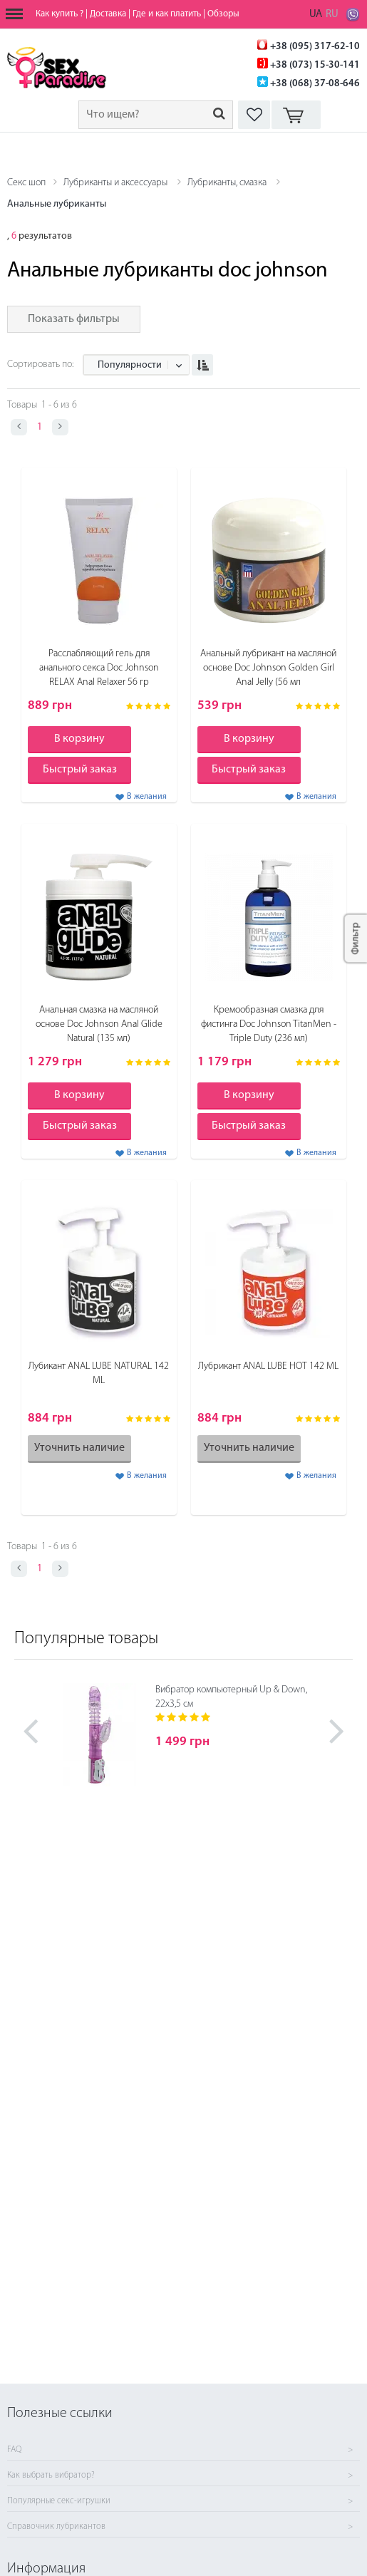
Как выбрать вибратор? (51, 2475)
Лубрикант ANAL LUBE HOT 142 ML (268, 1366)
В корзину (79, 739)
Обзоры (223, 14)
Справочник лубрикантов (56, 2527)
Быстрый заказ (80, 769)
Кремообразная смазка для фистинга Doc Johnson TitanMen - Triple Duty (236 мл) (268, 1024)
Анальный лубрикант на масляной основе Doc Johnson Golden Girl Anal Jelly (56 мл (268, 668)
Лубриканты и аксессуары (115, 182)
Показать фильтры (74, 319)
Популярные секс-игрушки (58, 2501)
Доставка (108, 14)
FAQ (14, 2450)
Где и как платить (167, 14)
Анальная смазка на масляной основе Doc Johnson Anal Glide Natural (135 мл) (99, 1024)
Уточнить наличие (79, 1448)
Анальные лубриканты (56, 204)
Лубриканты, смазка (227, 182)
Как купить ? (59, 14)
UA (315, 14)
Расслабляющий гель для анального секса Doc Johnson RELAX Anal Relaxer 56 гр (99, 668)
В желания (147, 796)
